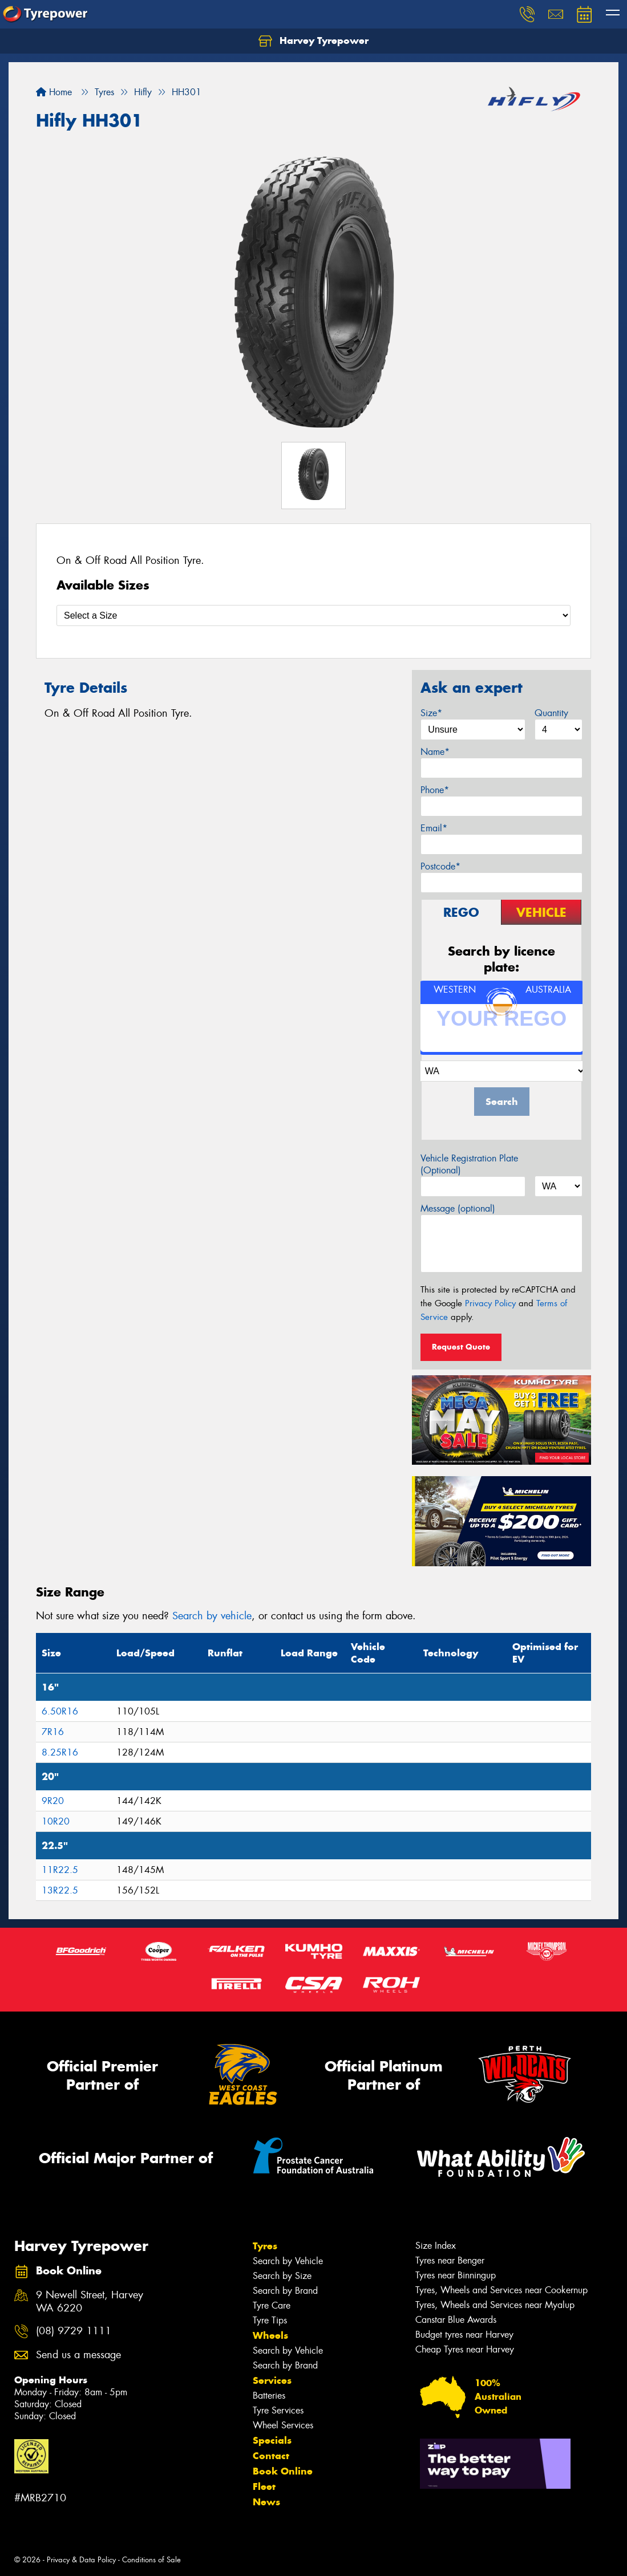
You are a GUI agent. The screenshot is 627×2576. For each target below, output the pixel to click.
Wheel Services (283, 2425)
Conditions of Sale (151, 2560)
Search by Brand (285, 2291)
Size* (431, 713)
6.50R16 (60, 1711)
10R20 (56, 1821)
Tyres (265, 2246)
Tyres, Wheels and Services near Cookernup (501, 2290)
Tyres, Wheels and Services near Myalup (495, 2305)
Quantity (551, 713)
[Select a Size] (313, 615)
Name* (435, 752)
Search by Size (282, 2276)
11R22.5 (60, 1870)
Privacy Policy (490, 1303)
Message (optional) (457, 1208)
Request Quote (461, 1347)
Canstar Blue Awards (455, 2320)
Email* (433, 828)
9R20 (53, 1801)
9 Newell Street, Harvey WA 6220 (89, 2302)
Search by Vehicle (288, 2261)
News (266, 2502)
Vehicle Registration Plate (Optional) (469, 1164)
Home (54, 92)
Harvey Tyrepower (313, 41)
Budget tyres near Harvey (464, 2335)
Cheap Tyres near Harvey (464, 2349)
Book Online (283, 2471)
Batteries (269, 2396)
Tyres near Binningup (455, 2275)
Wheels (270, 2335)
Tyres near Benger (449, 2260)
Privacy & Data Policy (81, 2560)
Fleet (264, 2486)
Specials (272, 2440)
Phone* (434, 790)
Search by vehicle (212, 1616)
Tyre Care (271, 2305)
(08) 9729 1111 (73, 2331)
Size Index (435, 2246)
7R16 (53, 1732)
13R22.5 (60, 1890)
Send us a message (78, 2355)
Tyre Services (278, 2410)
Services (272, 2380)
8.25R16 (60, 1752)
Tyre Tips (270, 2320)
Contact (271, 2455)
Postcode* (440, 866)
